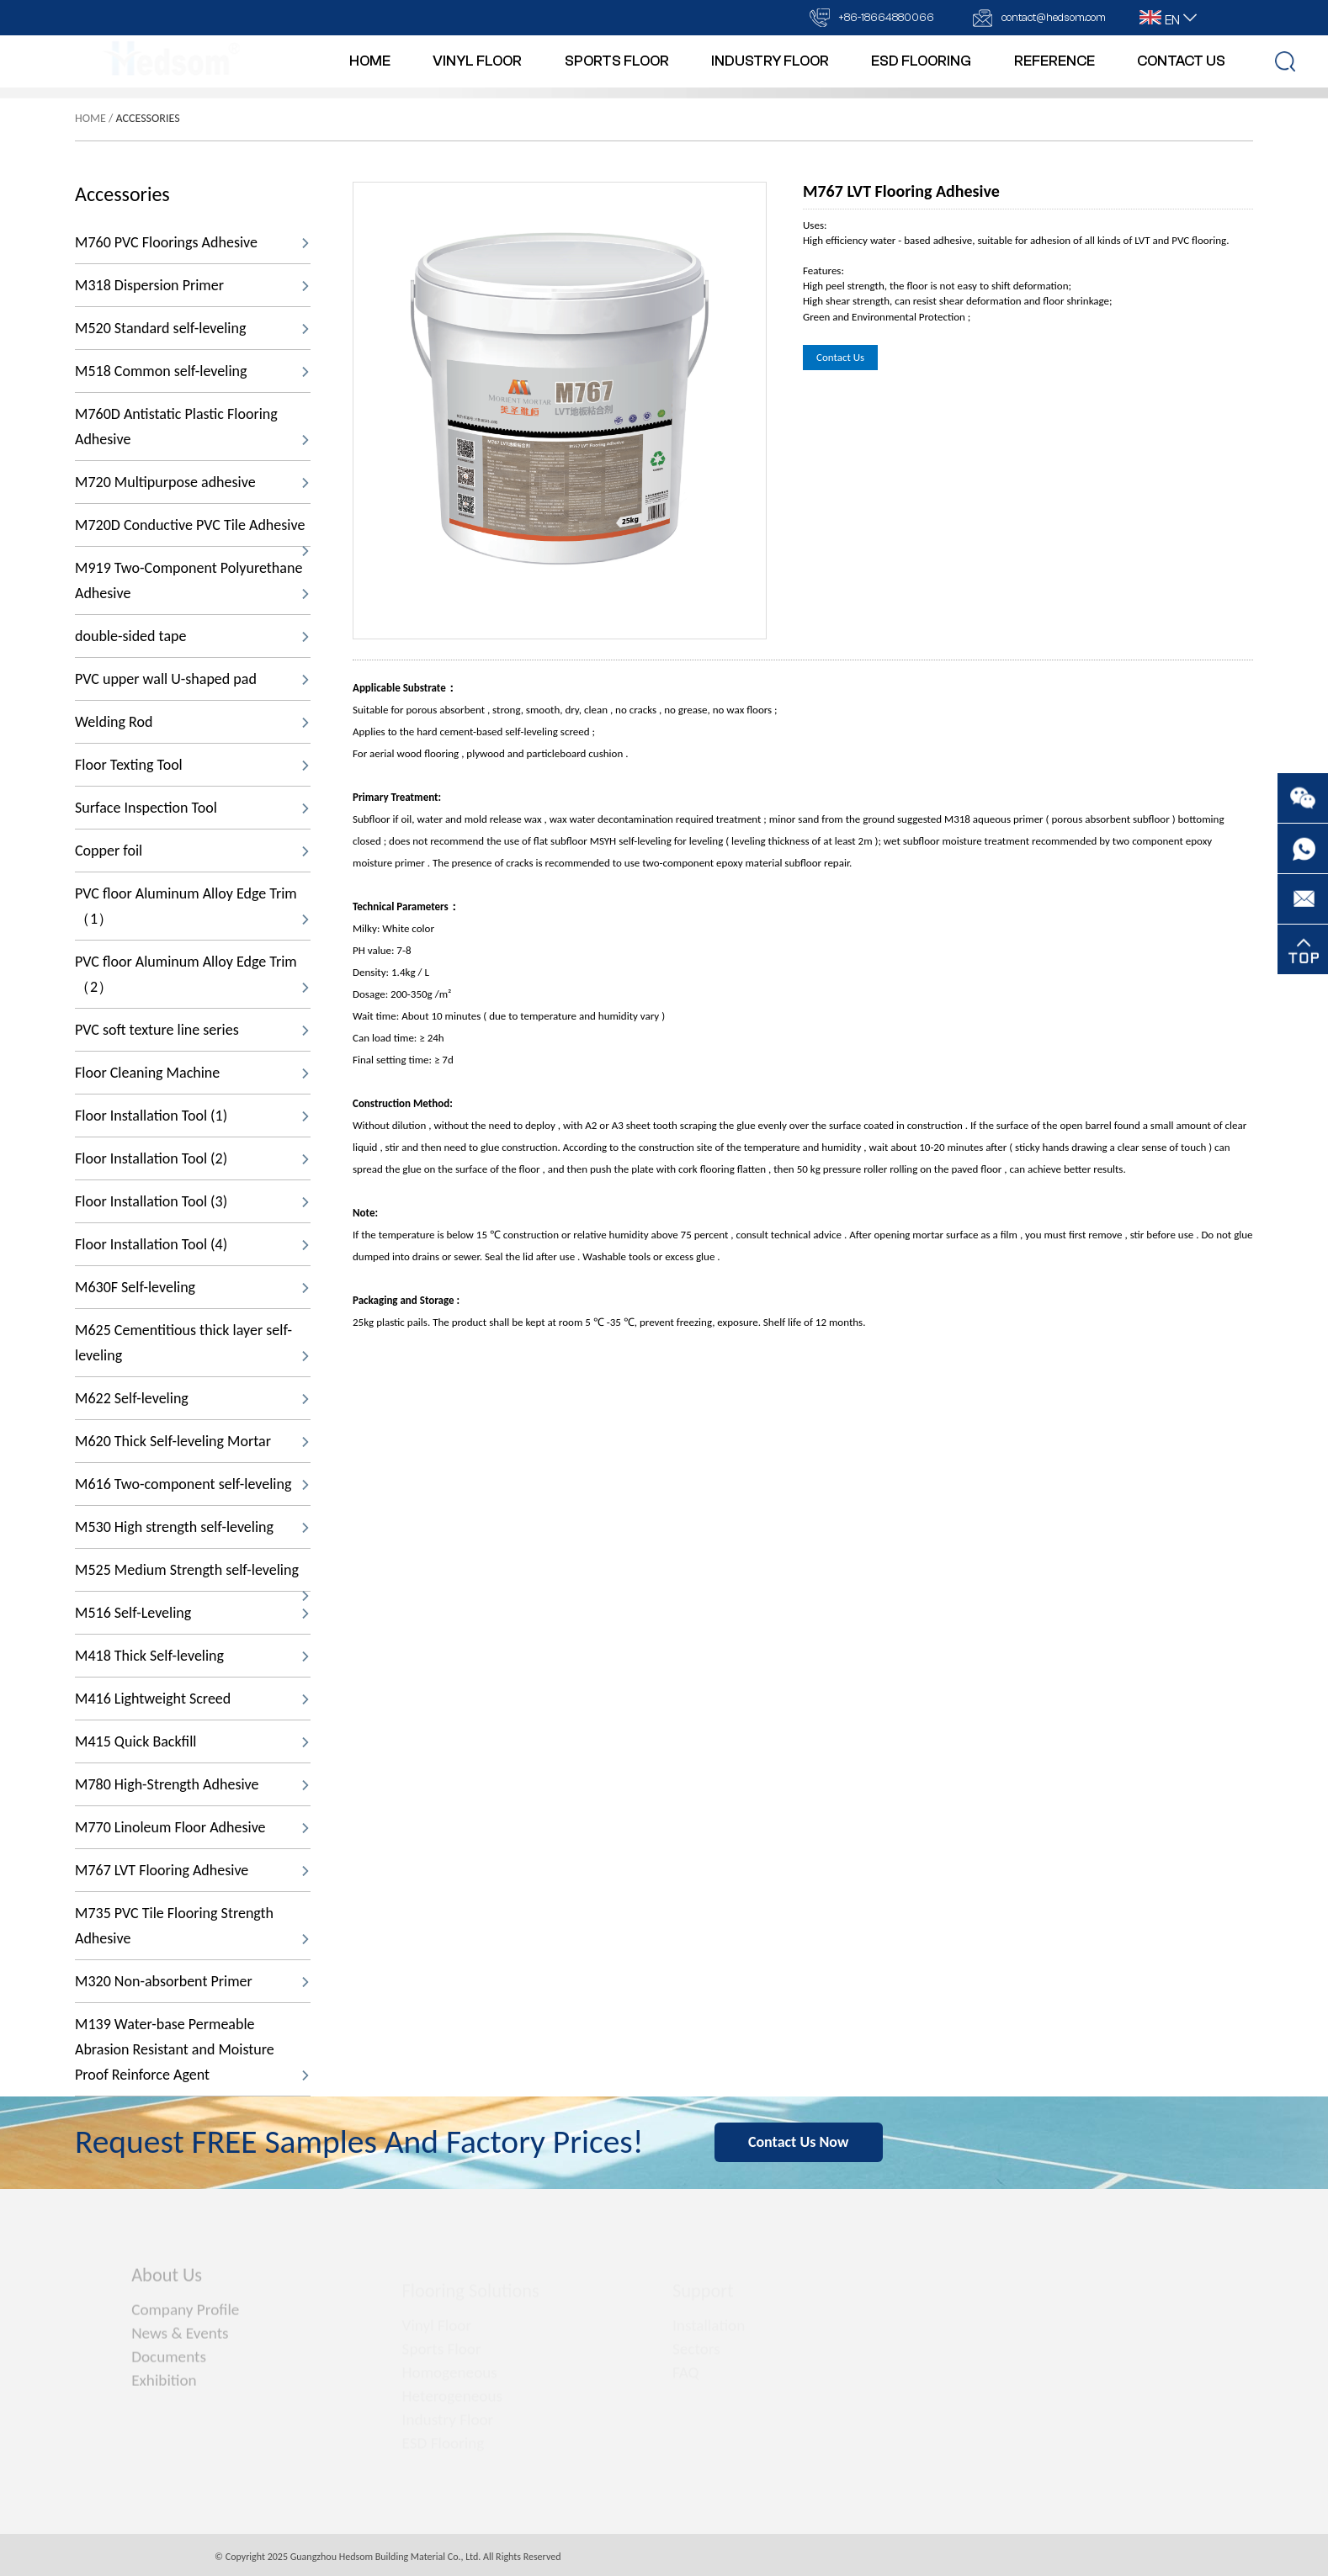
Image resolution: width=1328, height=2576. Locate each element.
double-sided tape (192, 636)
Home (90, 118)
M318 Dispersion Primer (192, 285)
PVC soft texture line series (192, 1029)
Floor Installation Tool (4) (192, 1244)
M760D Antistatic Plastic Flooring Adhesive (192, 426)
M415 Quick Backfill (192, 1741)
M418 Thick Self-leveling (192, 1655)
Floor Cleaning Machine (192, 1072)
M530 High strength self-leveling (192, 1527)
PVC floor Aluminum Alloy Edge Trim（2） (192, 974)
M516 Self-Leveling (192, 1612)
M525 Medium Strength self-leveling (192, 1576)
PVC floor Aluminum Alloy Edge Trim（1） (192, 906)
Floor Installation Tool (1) (192, 1115)
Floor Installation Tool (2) (192, 1158)
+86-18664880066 (886, 17)
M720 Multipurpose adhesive (192, 482)
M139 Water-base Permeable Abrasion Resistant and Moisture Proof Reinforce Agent (192, 2049)
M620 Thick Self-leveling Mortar (192, 1441)
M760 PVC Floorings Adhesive (192, 242)
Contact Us (840, 357)
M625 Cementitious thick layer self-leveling (192, 1343)
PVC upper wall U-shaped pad (192, 679)
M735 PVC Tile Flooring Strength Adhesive (192, 1926)
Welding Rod (192, 722)
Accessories (148, 118)
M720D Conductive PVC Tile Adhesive (192, 531)
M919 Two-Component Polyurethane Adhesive (192, 580)
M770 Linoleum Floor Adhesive (192, 1827)
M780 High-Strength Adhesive (192, 1784)
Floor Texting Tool (192, 764)
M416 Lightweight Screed (192, 1698)
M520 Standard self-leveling (192, 328)
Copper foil (192, 850)
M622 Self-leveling (192, 1398)
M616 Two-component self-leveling (192, 1484)
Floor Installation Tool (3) (192, 1201)
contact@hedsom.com (1053, 17)
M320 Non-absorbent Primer (192, 1981)
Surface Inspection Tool (192, 807)
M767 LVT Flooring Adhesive (192, 1870)
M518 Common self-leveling (192, 371)
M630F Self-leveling (192, 1287)
